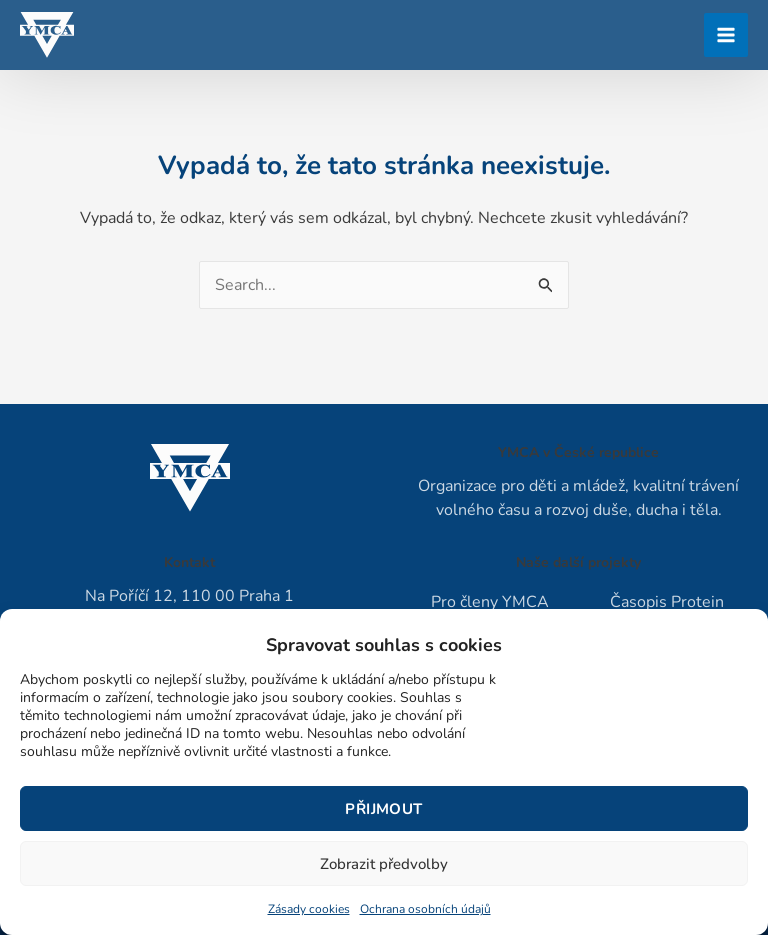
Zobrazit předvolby (384, 864)
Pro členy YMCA (490, 602)
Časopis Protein (667, 602)
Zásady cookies (309, 909)
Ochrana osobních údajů (425, 909)
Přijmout (383, 809)
